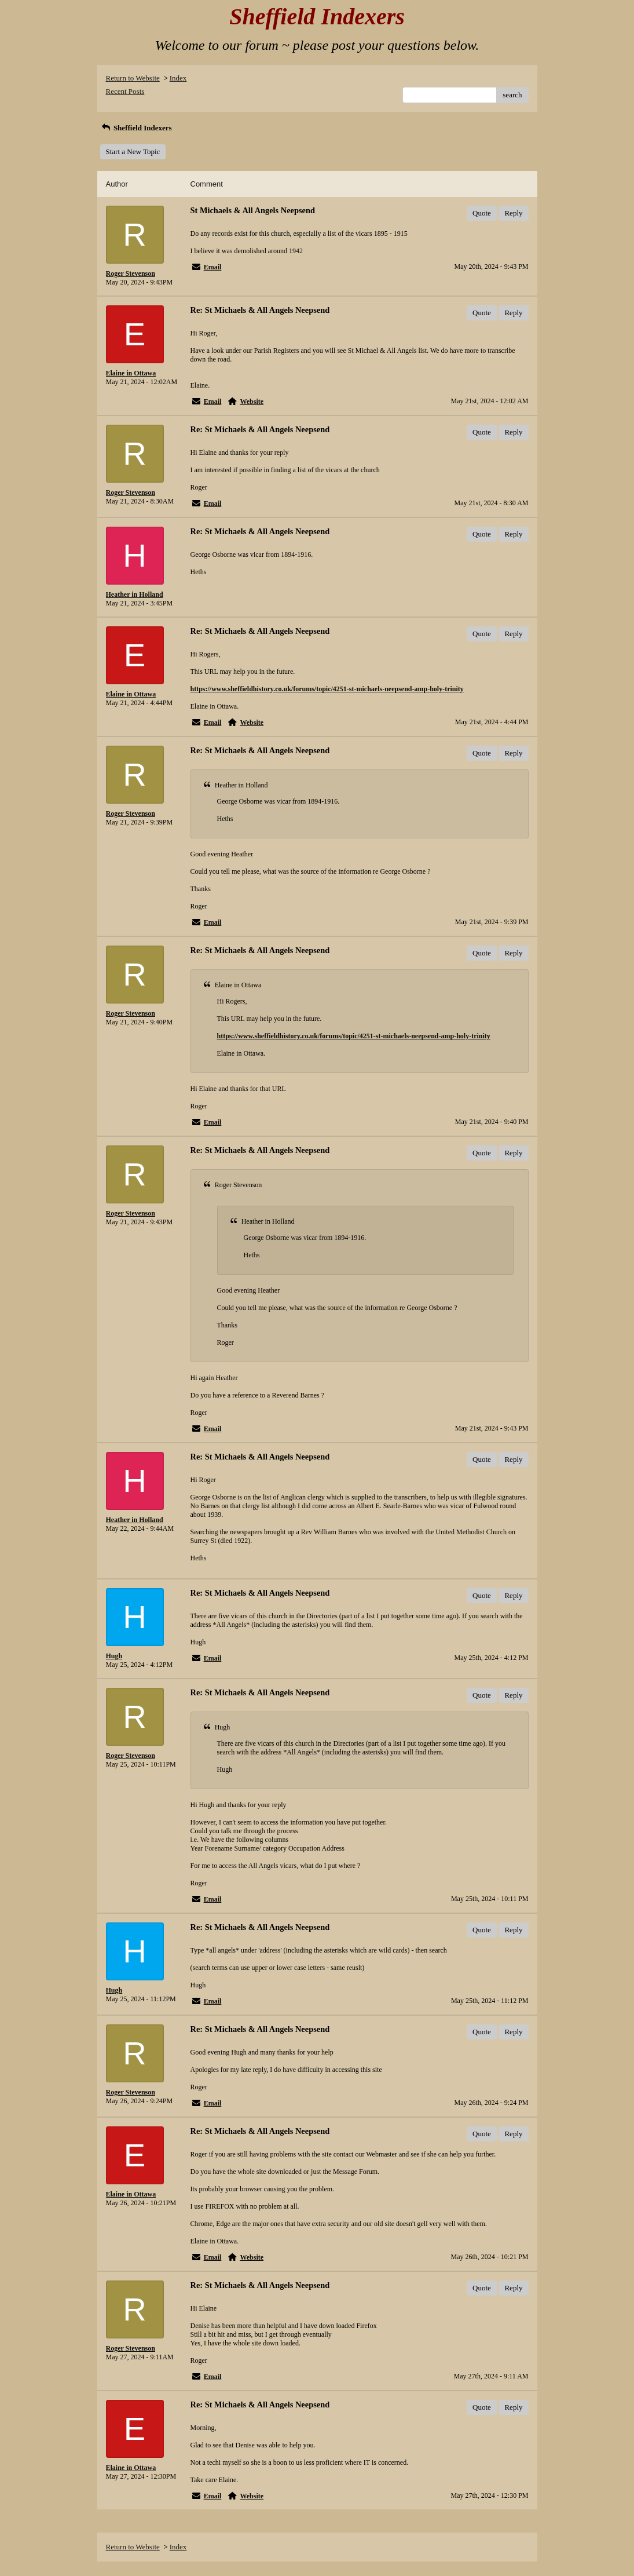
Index (178, 78)
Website (251, 401)
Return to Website (133, 78)
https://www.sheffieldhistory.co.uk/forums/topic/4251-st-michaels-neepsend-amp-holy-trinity (327, 689)
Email (213, 267)
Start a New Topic (133, 151)
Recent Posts (125, 91)
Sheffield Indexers (136, 127)
